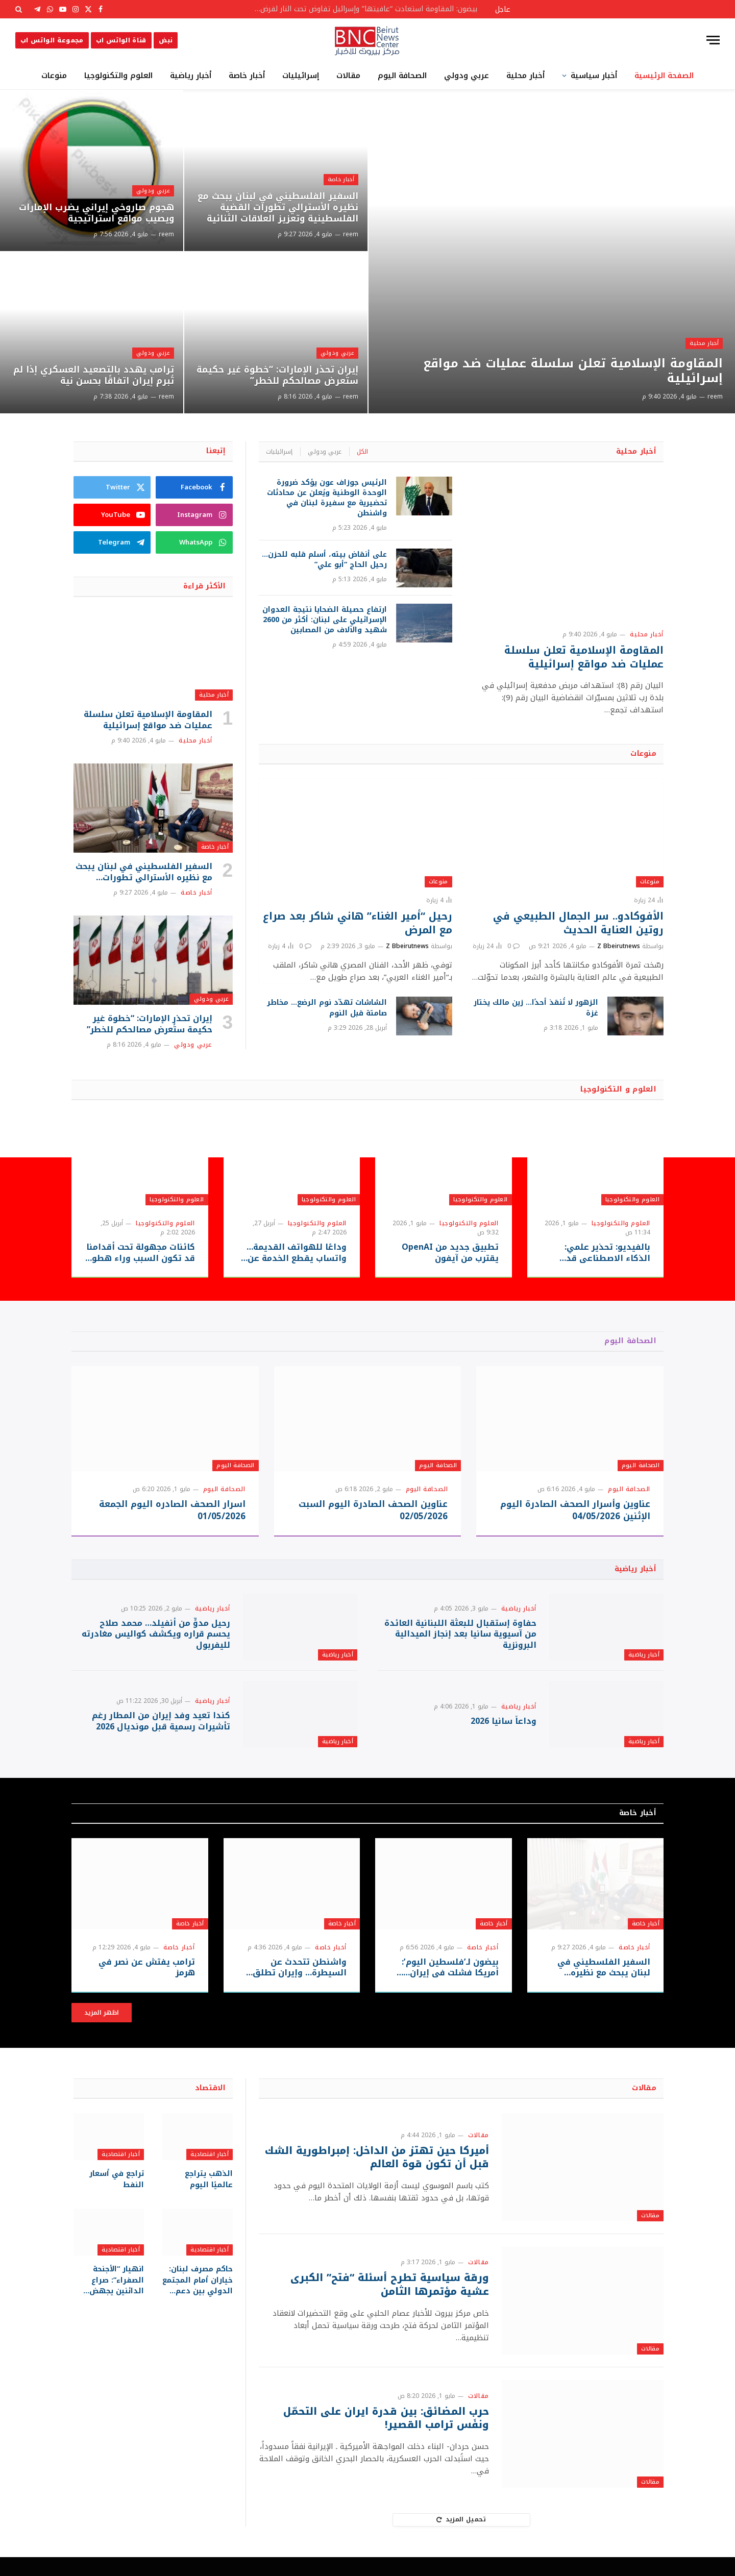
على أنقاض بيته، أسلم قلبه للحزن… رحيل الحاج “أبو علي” (324, 560)
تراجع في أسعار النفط (116, 2198)
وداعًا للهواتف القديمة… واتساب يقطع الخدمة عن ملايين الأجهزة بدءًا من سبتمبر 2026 (297, 1253)
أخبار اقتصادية (209, 2173)
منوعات (54, 75)
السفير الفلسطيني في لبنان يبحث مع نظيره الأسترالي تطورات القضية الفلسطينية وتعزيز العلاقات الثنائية (279, 207)
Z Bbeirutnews (618, 946)
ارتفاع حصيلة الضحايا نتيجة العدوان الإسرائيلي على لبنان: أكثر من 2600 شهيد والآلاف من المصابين (324, 620)
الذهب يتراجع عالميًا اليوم (197, 2198)
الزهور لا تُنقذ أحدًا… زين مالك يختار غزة (536, 1008)
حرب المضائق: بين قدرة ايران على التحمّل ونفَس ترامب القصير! (384, 2437)
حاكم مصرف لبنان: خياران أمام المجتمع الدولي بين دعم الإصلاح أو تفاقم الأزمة (198, 2299)
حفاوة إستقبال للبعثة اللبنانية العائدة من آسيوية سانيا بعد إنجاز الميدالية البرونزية (460, 1638)
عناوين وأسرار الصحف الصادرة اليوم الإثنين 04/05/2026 (575, 1510)
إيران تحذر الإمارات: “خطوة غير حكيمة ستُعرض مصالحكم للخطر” (287, 375)
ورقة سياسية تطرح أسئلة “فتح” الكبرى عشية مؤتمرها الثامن (387, 2304)
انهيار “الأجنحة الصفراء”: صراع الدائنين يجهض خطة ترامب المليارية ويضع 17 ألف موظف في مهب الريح (109, 2299)
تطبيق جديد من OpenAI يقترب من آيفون (450, 1253)
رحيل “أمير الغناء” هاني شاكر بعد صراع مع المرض (357, 923)
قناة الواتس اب (121, 40)
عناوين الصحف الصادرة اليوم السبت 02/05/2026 (373, 1510)
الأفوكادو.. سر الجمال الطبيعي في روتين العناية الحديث (578, 923)
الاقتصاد (210, 2107)
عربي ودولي (466, 75)
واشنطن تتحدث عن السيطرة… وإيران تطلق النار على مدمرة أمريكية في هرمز (299, 1986)
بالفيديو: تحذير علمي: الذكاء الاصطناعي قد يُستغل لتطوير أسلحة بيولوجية (607, 1253)
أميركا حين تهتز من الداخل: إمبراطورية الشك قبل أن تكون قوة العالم (374, 2177)
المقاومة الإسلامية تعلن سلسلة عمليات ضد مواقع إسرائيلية (565, 370)
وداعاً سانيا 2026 (503, 1735)
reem (715, 396)
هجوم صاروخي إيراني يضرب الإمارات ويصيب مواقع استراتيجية (94, 213)
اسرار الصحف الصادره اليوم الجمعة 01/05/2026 (172, 1510)
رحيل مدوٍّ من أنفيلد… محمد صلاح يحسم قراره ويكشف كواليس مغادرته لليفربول (156, 1638)
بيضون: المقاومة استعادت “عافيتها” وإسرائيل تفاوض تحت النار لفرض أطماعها (362, 9)
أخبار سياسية (594, 75)
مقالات (348, 75)
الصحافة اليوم (402, 75)
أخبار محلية (525, 75)
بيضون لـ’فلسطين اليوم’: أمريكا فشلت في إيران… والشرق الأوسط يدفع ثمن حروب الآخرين (447, 1986)
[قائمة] (713, 40)
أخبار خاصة (247, 75)
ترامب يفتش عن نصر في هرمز (147, 1986)
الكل (362, 451)
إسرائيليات (300, 75)
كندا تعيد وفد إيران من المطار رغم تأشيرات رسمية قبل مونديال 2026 (161, 1735)
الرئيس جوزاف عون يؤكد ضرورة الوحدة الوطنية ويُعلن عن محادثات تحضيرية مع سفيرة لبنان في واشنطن (327, 498)
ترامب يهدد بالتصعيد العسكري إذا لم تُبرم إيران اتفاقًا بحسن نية (92, 375)
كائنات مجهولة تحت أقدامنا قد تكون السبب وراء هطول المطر (140, 1253)
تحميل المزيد (461, 2538)
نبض (166, 40)
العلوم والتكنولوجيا (118, 75)
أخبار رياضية (190, 75)
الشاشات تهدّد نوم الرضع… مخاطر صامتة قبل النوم (327, 1008)
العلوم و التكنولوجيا (618, 1089)
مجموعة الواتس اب (52, 40)
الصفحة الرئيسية (664, 75)
